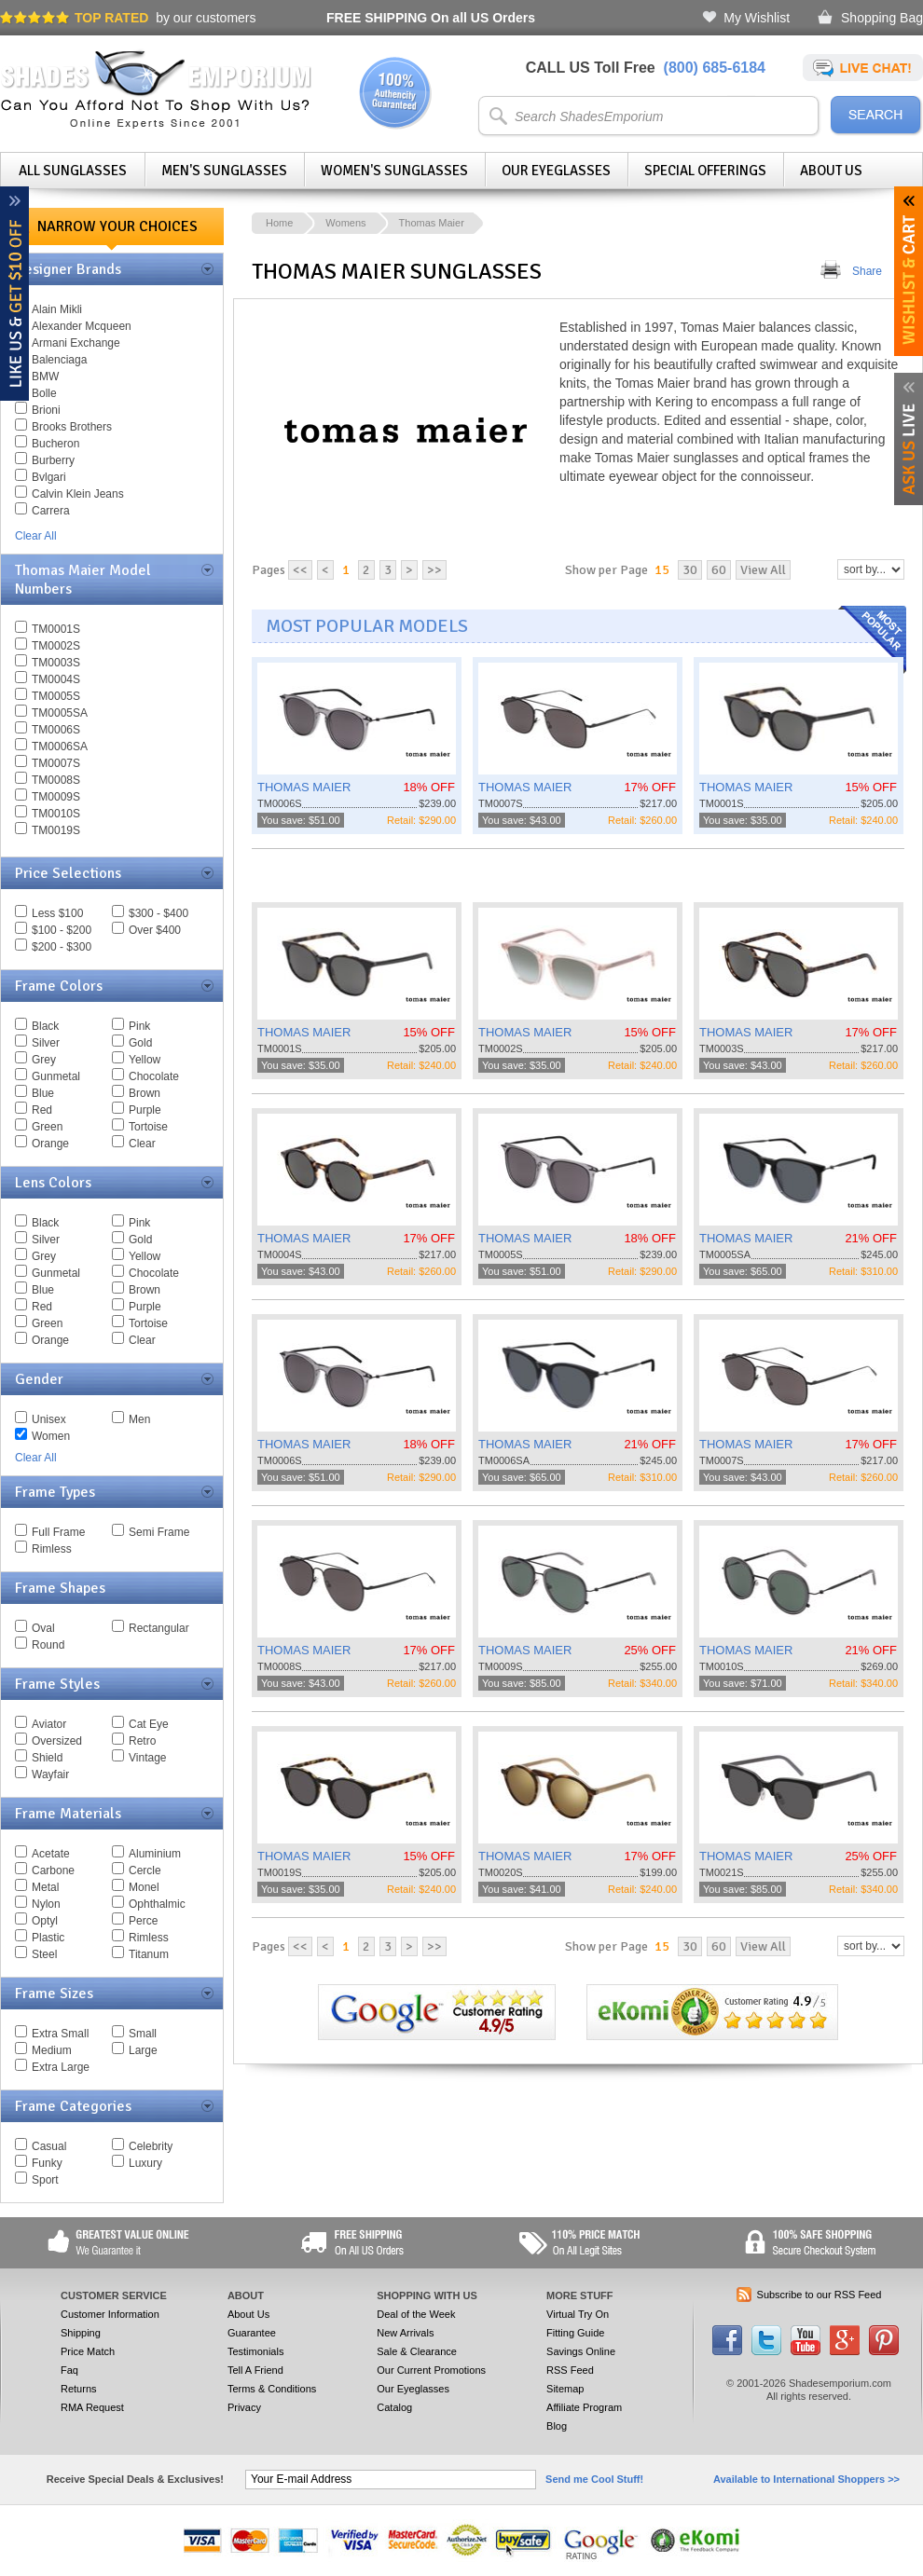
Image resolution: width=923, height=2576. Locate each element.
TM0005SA (60, 712)
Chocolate (154, 1076)
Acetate (51, 1853)
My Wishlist (756, 17)
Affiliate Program (584, 2407)
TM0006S (56, 729)
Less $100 (57, 913)
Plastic (48, 1937)
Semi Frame (159, 1532)
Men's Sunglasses (224, 170)
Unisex (49, 1419)
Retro (142, 1740)
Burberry (53, 460)
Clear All (36, 535)
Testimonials (255, 2351)
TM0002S (56, 645)
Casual (49, 2146)
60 (718, 570)
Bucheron (55, 443)
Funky (47, 2163)
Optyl (45, 1920)
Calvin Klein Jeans (78, 493)
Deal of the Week (416, 2314)
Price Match (88, 2351)
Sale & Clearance (417, 2351)
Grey (44, 1059)
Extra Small (60, 2033)
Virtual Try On (577, 2314)
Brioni (46, 410)
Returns (79, 2388)
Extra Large (61, 2067)
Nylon (46, 1904)
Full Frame (58, 1532)
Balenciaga (59, 359)
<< (300, 570)
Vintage (147, 1757)
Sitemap (565, 2388)
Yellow (144, 1059)
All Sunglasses (73, 170)
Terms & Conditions (271, 2388)
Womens (345, 222)
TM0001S (56, 629)
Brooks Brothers (72, 426)
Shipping (81, 2332)
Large (143, 2050)
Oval (43, 1628)
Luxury (145, 2163)
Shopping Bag (882, 17)
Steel (44, 1954)
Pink (139, 1026)
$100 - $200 (61, 930)
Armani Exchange (76, 342)
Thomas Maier (431, 222)
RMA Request (92, 2407)
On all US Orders (430, 17)
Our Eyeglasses (556, 170)
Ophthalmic (157, 1904)
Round (48, 1644)
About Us (831, 170)
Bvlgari (49, 477)
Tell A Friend (255, 2370)
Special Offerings (705, 170)
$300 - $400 (158, 913)
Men (139, 1419)
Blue (43, 1093)
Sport (45, 2179)
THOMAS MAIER (304, 787)
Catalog (394, 2407)
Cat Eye (149, 1724)
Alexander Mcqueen (81, 326)
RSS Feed (570, 2370)
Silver (46, 1042)
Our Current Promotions (431, 2370)
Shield (47, 1757)
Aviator (49, 1724)
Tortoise (148, 1126)
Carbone (53, 1870)
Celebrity (150, 2146)
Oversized (57, 1740)
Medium (52, 2050)
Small (143, 2033)
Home (279, 222)
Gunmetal (56, 1076)
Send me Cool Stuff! (594, 2479)
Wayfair (50, 1774)
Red (42, 1110)
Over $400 (155, 930)
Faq (69, 2370)
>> (434, 570)
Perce (143, 1920)
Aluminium (155, 1853)
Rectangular (159, 1628)
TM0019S (56, 830)
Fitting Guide (575, 2332)
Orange (50, 1143)
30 (689, 570)
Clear (142, 1143)
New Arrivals (405, 2332)
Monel (144, 1887)
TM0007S (56, 763)
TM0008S (56, 780)
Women (51, 1436)
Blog (556, 2426)
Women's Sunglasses (394, 170)
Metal (45, 1887)
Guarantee (251, 2332)
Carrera (51, 510)
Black (45, 1026)
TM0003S (56, 662)
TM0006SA (60, 746)
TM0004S (56, 679)
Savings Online (580, 2351)
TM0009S (56, 796)
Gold (140, 1042)
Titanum (149, 1954)
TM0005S (56, 696)
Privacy (244, 2407)
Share (867, 271)
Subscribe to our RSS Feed (819, 2294)
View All (763, 570)
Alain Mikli (57, 309)
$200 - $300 (61, 946)
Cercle (145, 1870)
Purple (145, 1110)
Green (47, 1126)
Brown (144, 1093)
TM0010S (56, 813)
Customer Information (110, 2314)
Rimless (52, 1548)
